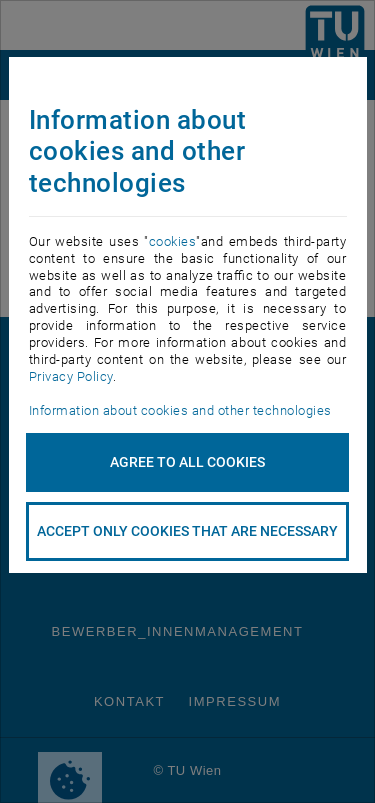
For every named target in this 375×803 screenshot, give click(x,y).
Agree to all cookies (187, 462)
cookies (173, 241)
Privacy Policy (71, 376)
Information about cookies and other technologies (180, 410)
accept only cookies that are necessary (187, 531)
